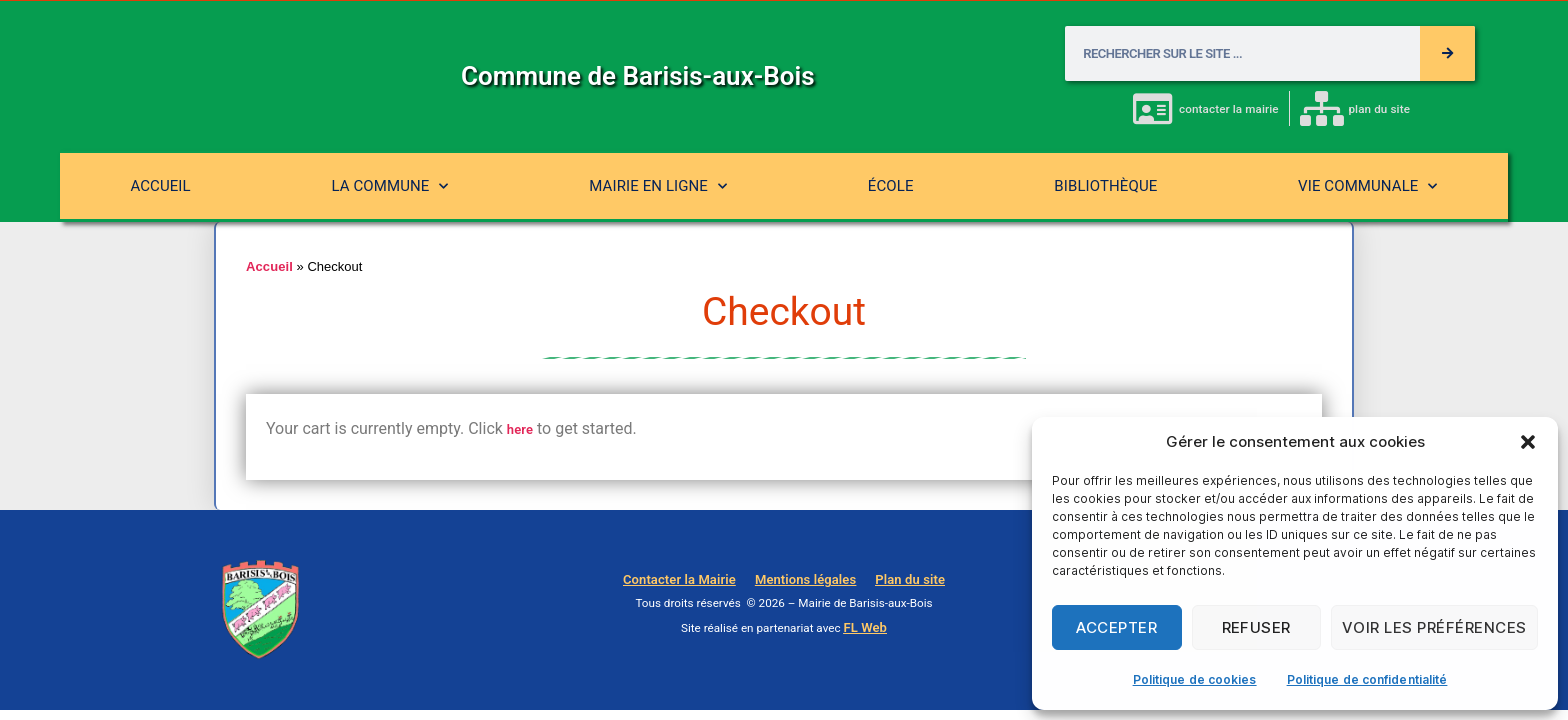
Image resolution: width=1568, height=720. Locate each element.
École (891, 186)
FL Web (865, 627)
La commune (389, 186)
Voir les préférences (1434, 627)
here (520, 429)
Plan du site (901, 579)
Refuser (1257, 627)
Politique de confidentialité (1367, 679)
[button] (1528, 442)
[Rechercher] (1447, 53)
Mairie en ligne (658, 186)
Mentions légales (805, 579)
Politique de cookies (1195, 679)
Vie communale (1368, 186)
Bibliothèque (1105, 186)
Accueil (160, 186)
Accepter (1116, 627)
